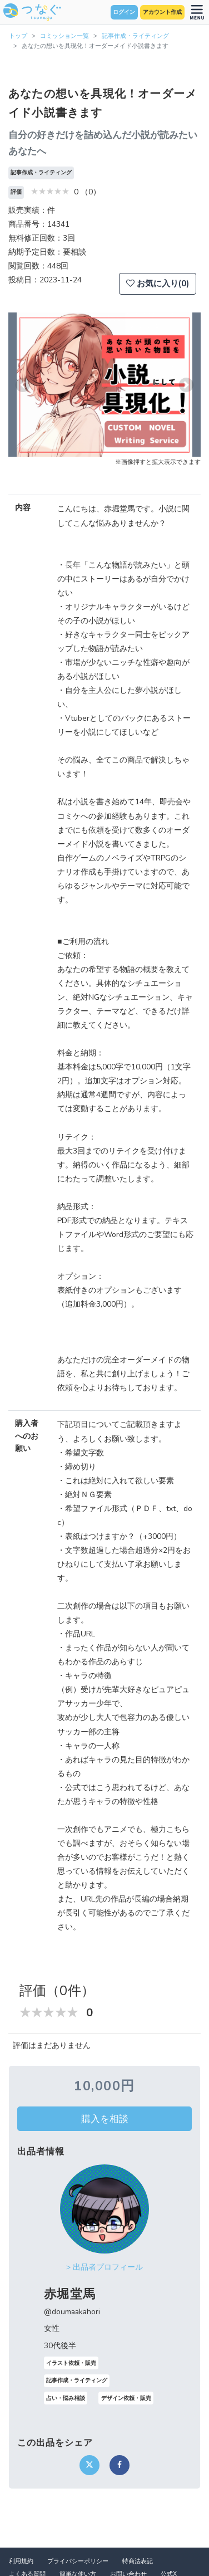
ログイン (124, 12)
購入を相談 (104, 2118)
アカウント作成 (162, 12)
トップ (18, 36)
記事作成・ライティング (135, 36)
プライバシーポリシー (77, 2561)
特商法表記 (137, 2561)
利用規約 (21, 2561)
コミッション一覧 (64, 36)
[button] (22, 384)
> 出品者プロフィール (104, 2267)
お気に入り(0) (157, 283)
